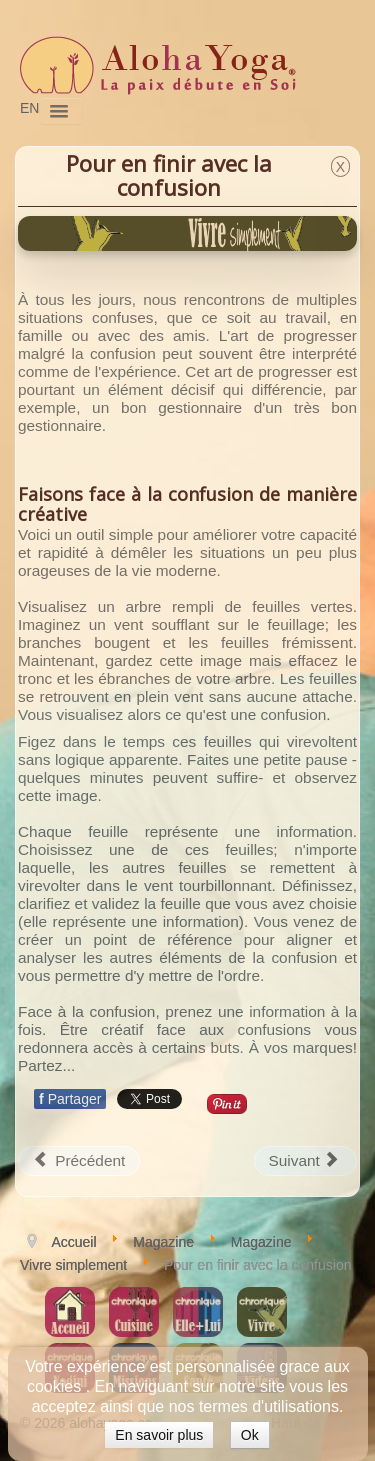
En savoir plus (159, 1435)
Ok (250, 1435)
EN (29, 108)
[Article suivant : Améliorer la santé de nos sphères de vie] (305, 1161)
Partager (70, 1099)
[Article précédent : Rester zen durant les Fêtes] (79, 1161)
